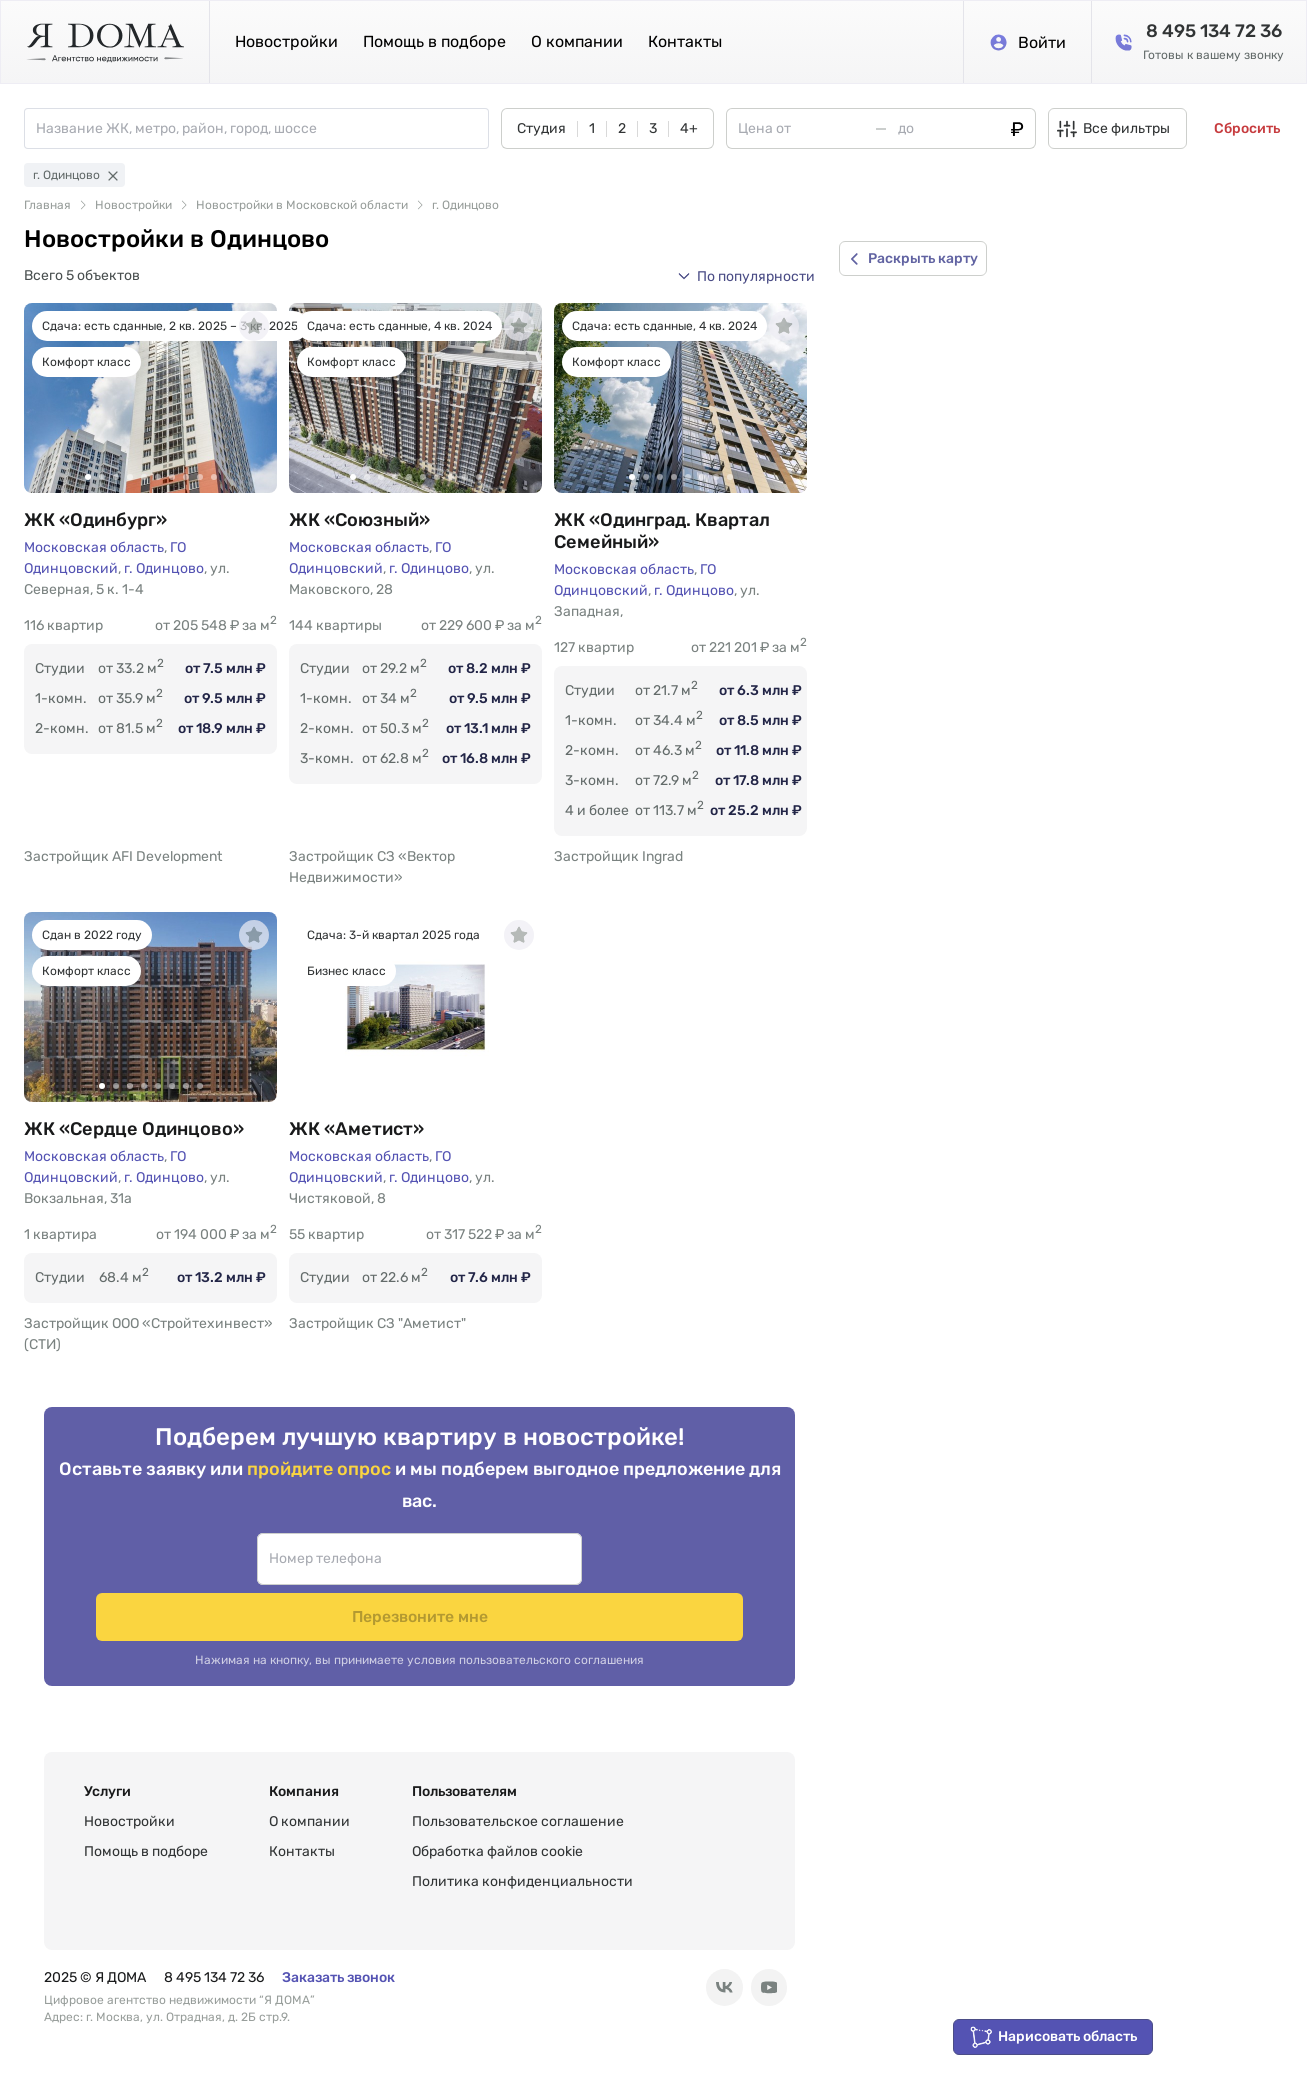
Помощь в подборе (434, 41)
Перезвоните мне (586, 1579)
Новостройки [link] (133, 205)
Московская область (94, 547)
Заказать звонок (338, 1962)
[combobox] (262, 128)
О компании (577, 41)
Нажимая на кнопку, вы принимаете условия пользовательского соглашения (419, 1624)
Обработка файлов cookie (497, 1836)
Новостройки (286, 41)
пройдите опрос (321, 1488)
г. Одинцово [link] (465, 205)
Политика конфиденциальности (522, 1866)
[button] (746, 276)
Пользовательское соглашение (518, 1806)
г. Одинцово (164, 568)
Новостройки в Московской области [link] (302, 205)
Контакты (685, 41)
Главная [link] (47, 205)
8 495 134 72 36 (214, 1962)
